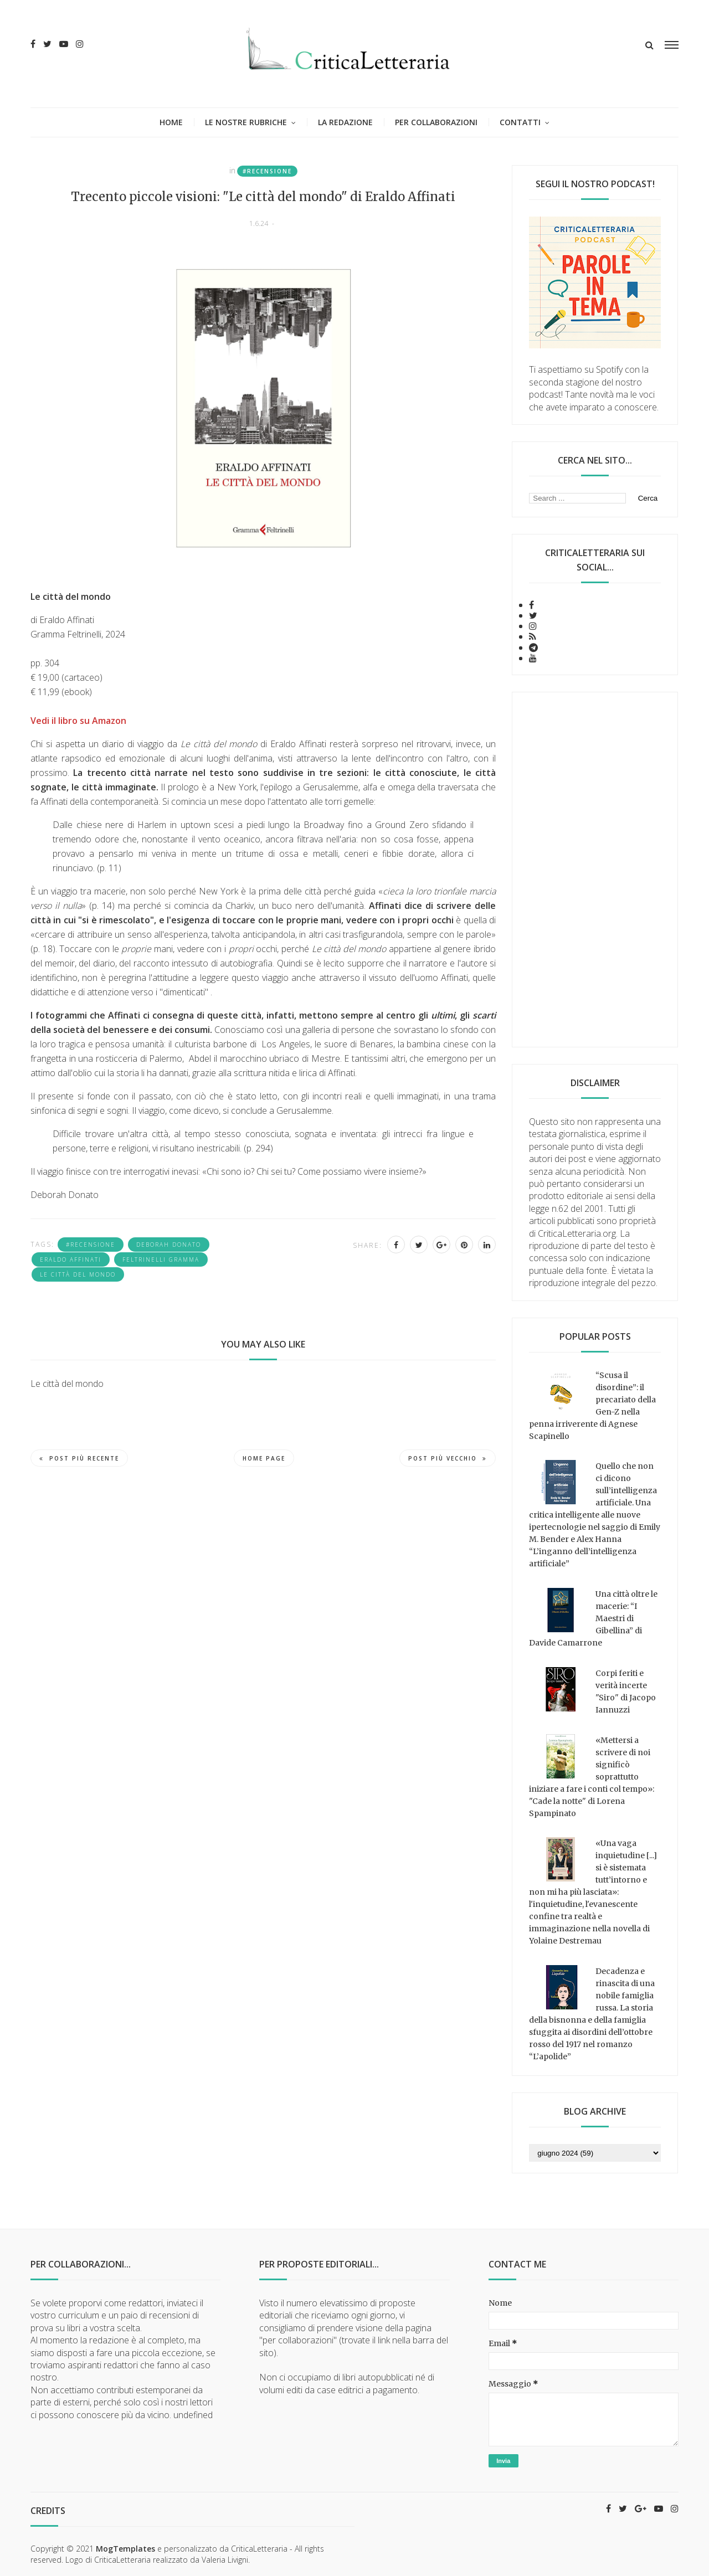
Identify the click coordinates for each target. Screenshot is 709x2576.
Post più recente (79, 1458)
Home (171, 122)
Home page (264, 1458)
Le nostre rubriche (246, 122)
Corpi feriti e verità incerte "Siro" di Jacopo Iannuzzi (625, 1691)
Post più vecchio (447, 1458)
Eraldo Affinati (70, 1259)
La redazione (345, 122)
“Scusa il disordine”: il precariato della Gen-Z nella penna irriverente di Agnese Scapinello (592, 1405)
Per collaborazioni (436, 122)
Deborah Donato (168, 1244)
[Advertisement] (595, 869)
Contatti (520, 122)
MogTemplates (125, 2548)
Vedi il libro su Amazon (78, 720)
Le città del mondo (78, 1274)
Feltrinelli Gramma (160, 1259)
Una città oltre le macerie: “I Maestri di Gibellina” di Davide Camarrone (593, 1618)
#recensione (267, 171)
